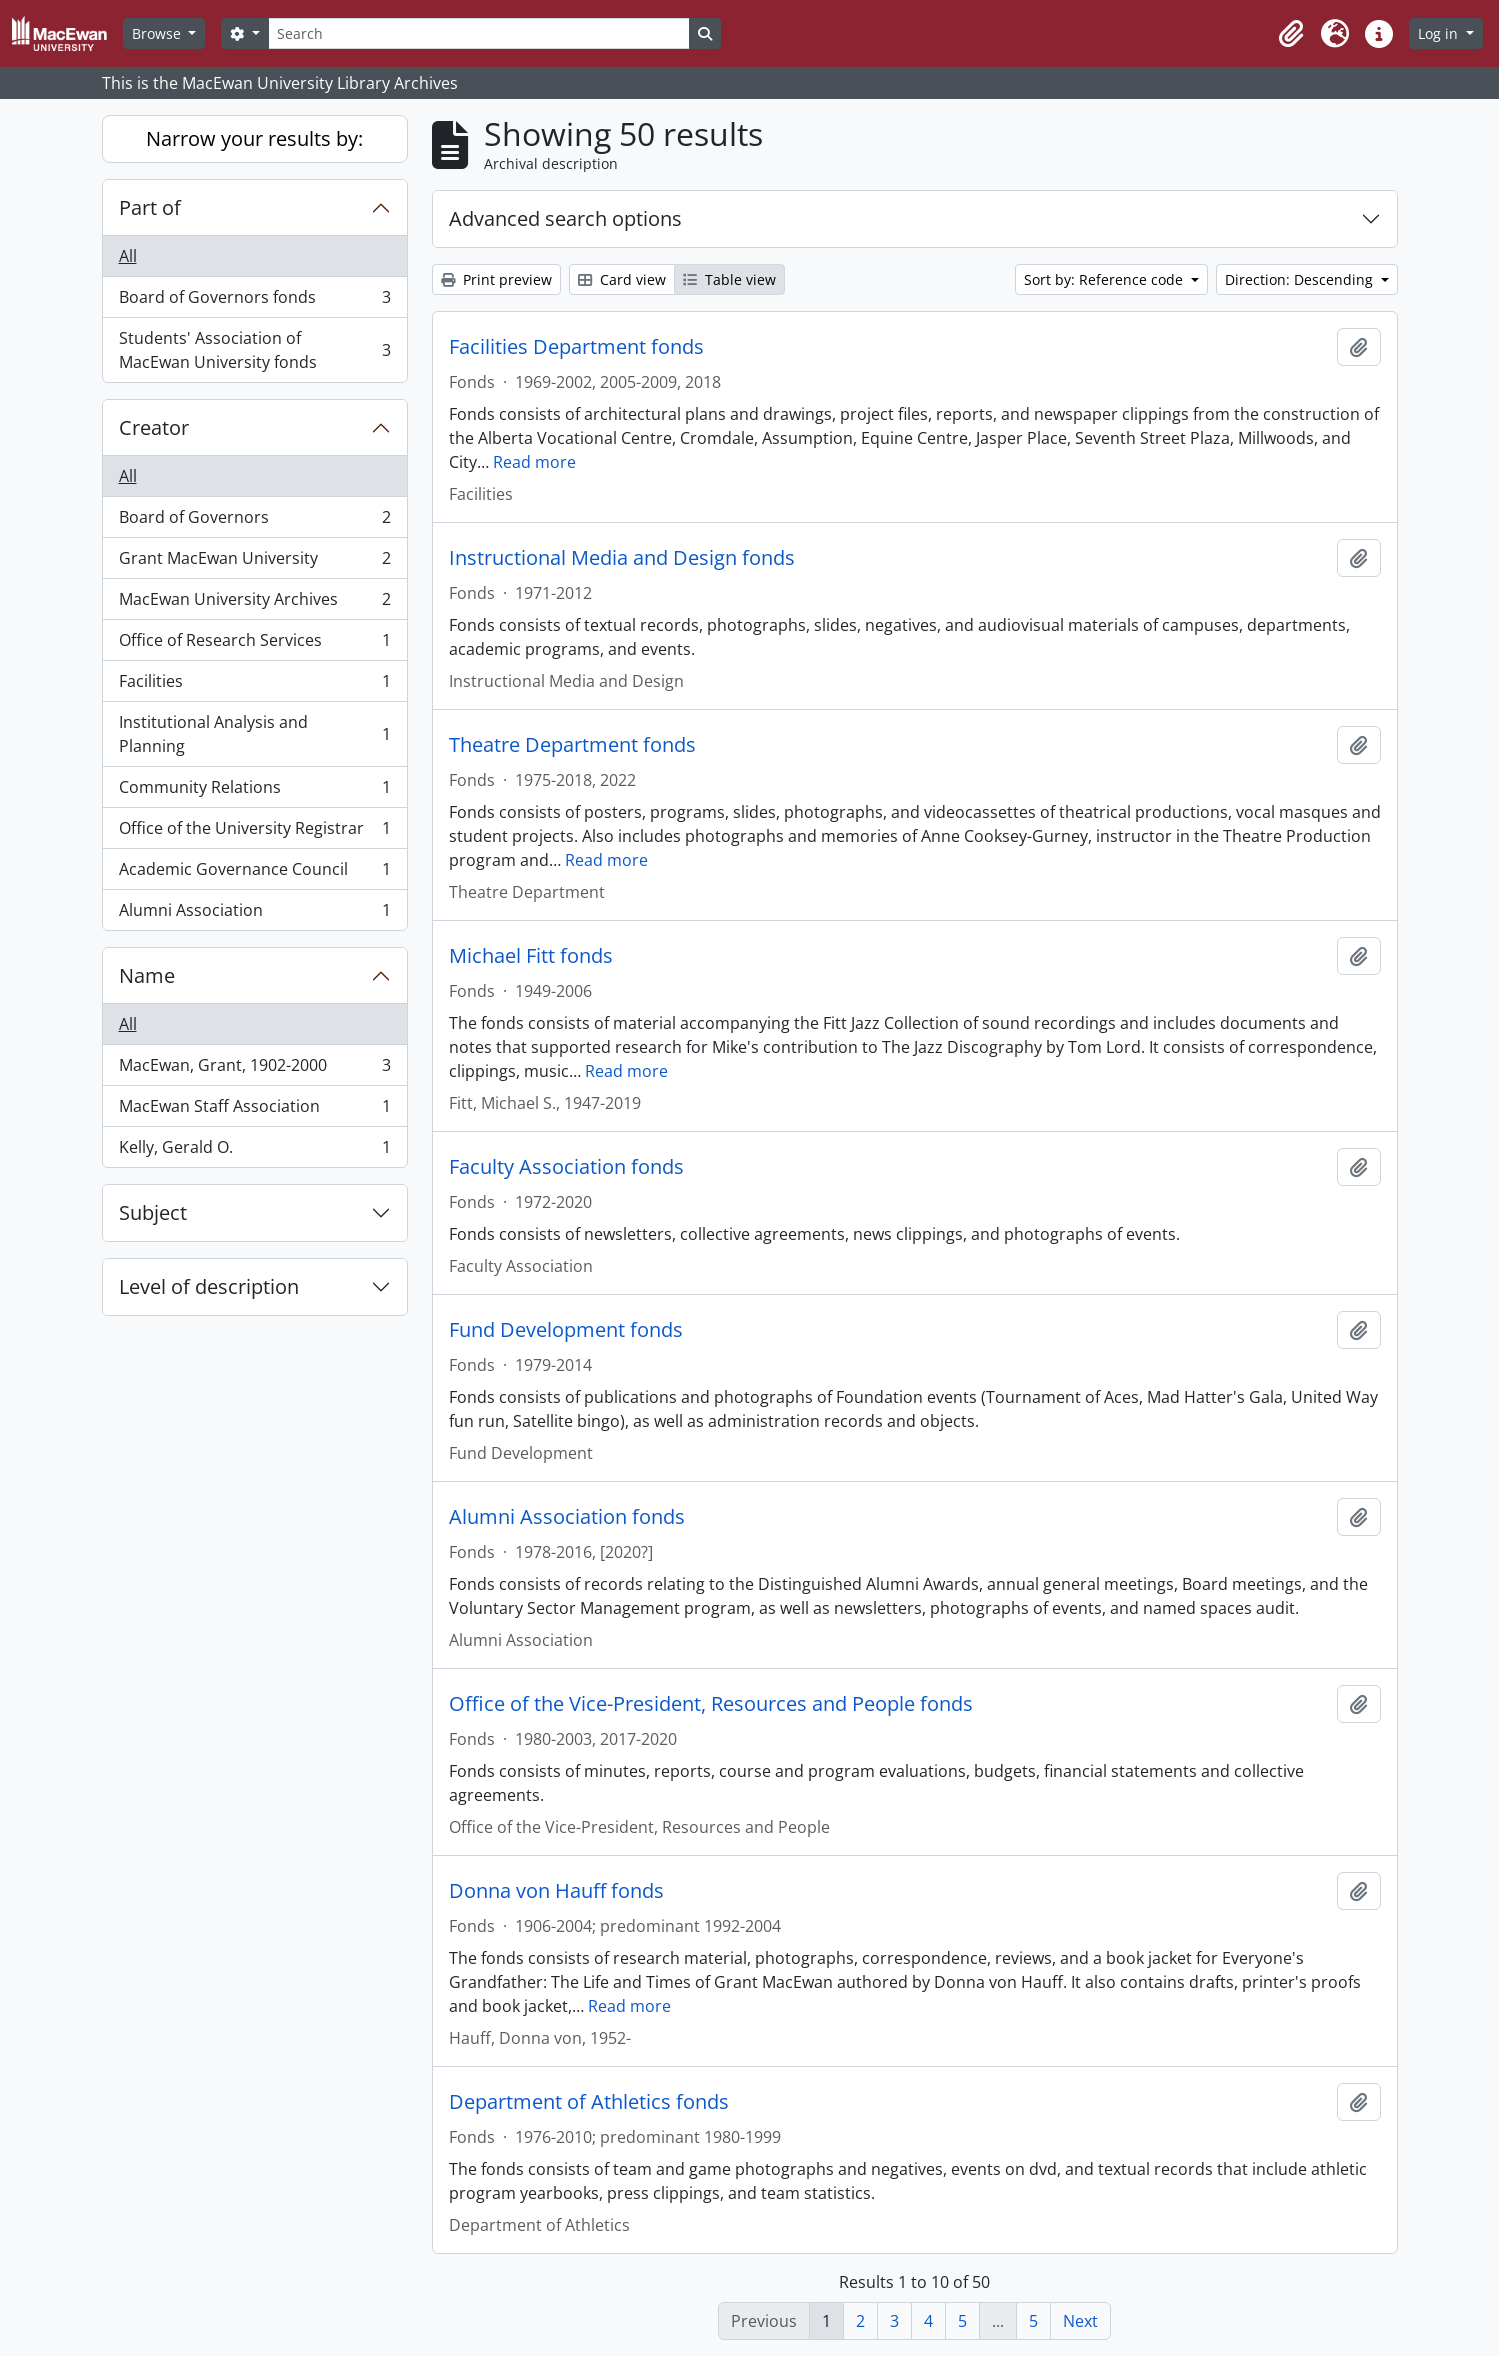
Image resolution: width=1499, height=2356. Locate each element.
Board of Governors (254, 521)
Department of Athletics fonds (589, 2102)
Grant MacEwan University (254, 562)
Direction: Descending (1301, 279)
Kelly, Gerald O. (254, 1151)
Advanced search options (565, 218)
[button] (1291, 34)
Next (1080, 2321)
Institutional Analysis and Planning (254, 734)
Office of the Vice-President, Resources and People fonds (711, 1704)
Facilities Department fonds (576, 347)
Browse (158, 33)
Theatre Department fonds (572, 745)
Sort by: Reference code (1105, 279)
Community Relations (254, 791)
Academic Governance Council (254, 873)
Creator (154, 427)
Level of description (209, 1286)
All (128, 256)
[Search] (479, 33)
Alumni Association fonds (567, 1517)
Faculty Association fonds (566, 1167)
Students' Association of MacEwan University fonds (254, 350)
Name (147, 975)
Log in (1440, 33)
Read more (534, 462)
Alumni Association (254, 914)
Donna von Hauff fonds (556, 1891)
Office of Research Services (254, 644)
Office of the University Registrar (254, 832)
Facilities (254, 685)
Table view (729, 279)
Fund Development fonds (566, 1330)
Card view (622, 279)
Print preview (496, 279)
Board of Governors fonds (254, 301)
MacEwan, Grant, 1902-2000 (254, 1069)
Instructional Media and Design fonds (622, 558)
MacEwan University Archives (254, 603)
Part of (150, 207)
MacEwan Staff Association (254, 1110)
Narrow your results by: (254, 138)
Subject (153, 1212)
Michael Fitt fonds (531, 956)
